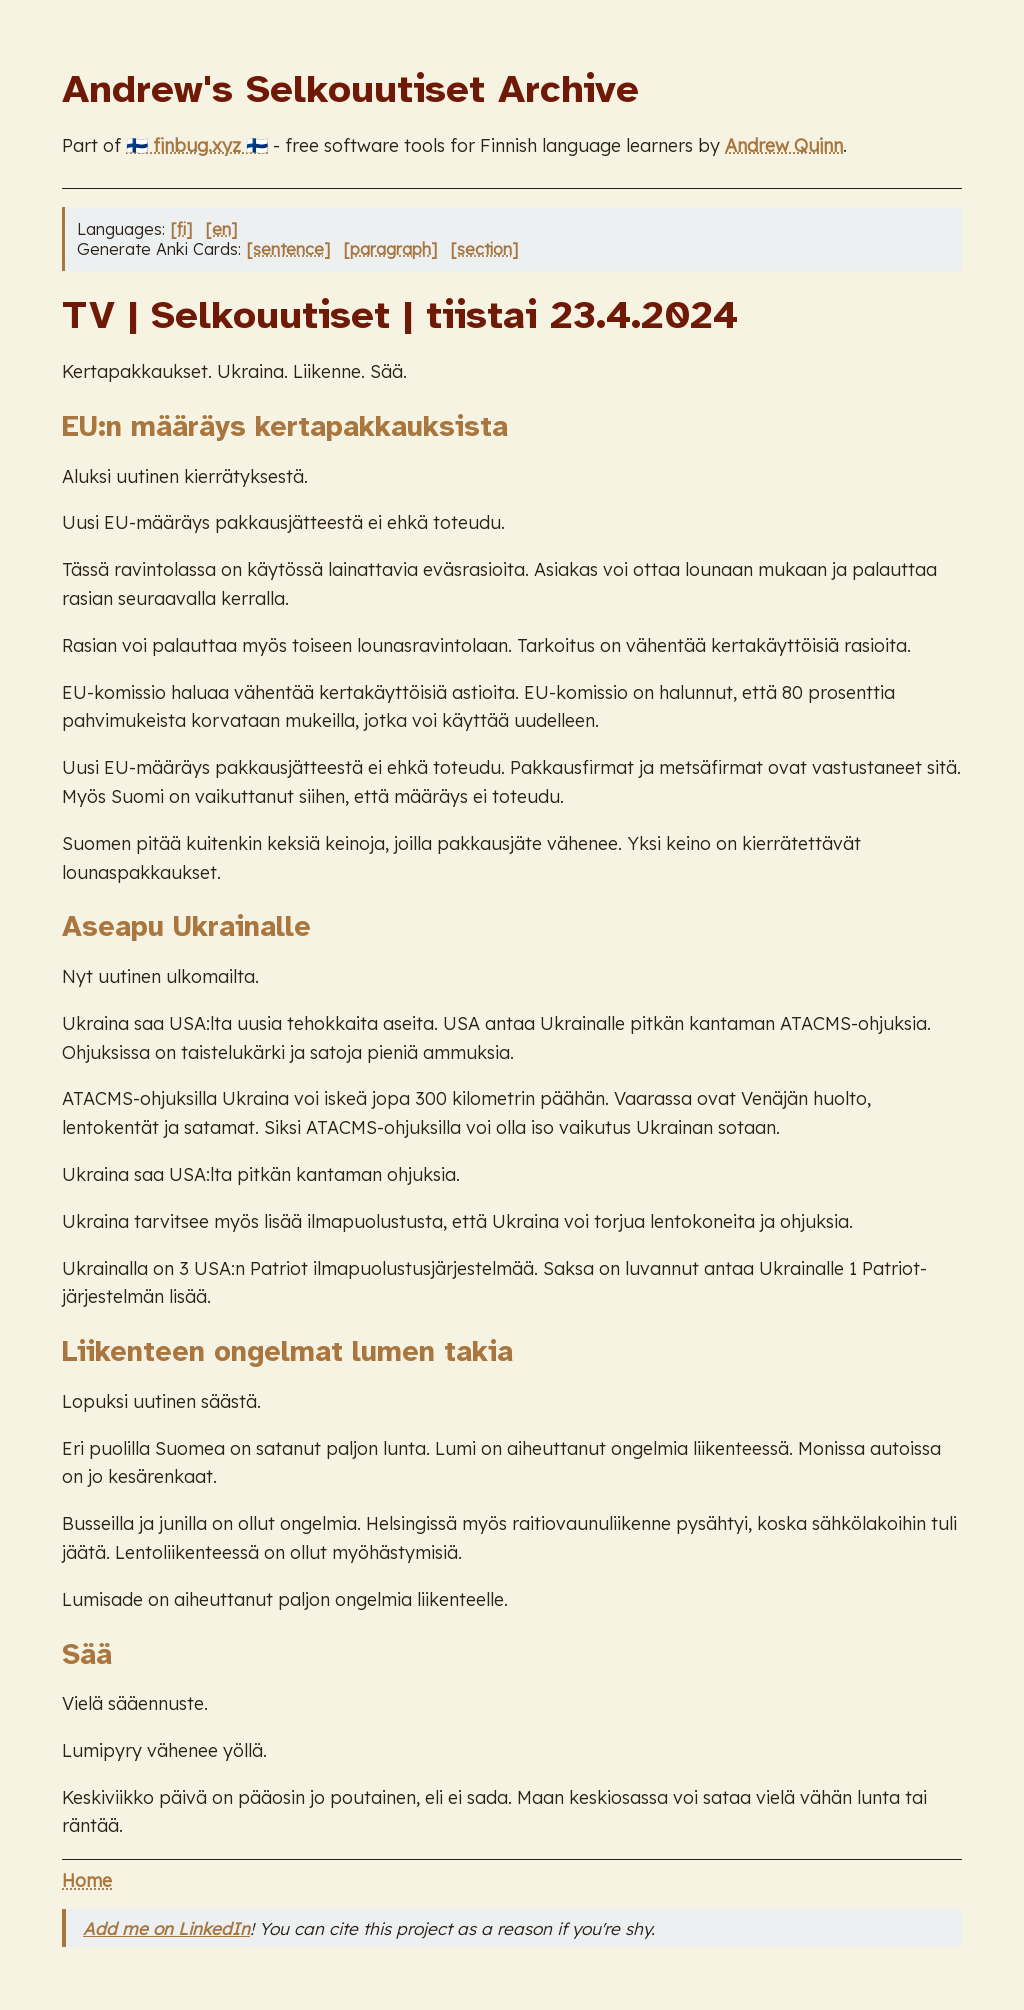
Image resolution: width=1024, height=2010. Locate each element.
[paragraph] (390, 249)
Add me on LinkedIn (166, 1928)
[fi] (181, 229)
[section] (484, 249)
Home (87, 1880)
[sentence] (288, 249)
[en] (221, 229)
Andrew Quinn (784, 145)
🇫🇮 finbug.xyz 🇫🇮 (197, 145)
